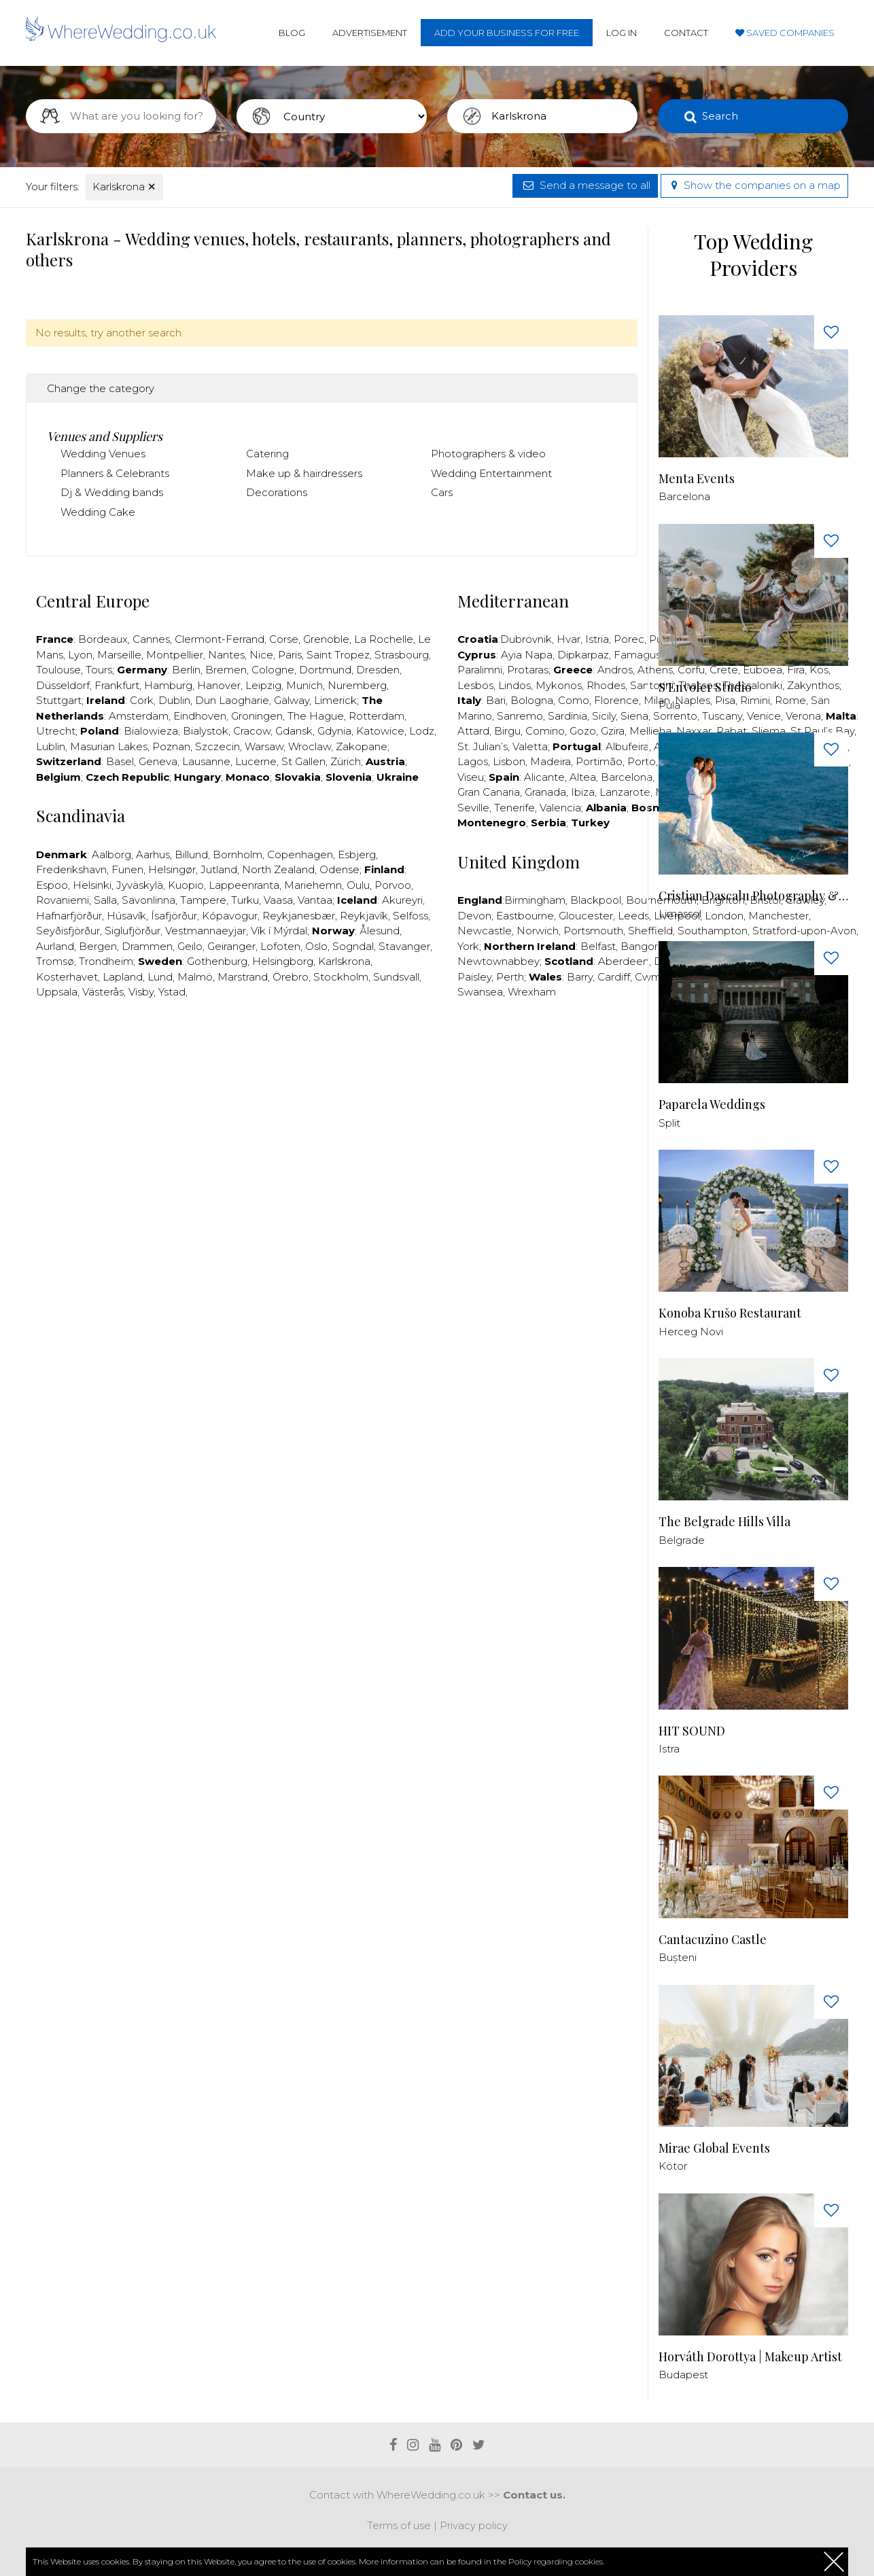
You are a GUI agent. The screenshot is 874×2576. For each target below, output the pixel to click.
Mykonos (559, 685)
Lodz (421, 730)
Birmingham (534, 900)
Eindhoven (199, 715)
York (468, 946)
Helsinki (92, 885)
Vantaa (315, 900)
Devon (474, 915)
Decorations (276, 492)
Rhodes (606, 685)
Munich (304, 685)
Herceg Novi (691, 1331)
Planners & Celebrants (114, 473)
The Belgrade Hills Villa (724, 1522)
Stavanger (404, 946)
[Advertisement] (331, 1051)
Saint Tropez (338, 654)
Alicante (544, 777)
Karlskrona (124, 186)
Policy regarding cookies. (556, 2561)
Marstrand (242, 976)
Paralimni (479, 669)
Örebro (291, 976)
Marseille (119, 654)
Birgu (507, 730)
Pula (669, 705)
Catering (267, 453)
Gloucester (586, 915)
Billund (191, 854)
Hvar (568, 639)
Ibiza (583, 792)
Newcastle (484, 930)
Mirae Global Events (714, 2148)
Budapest (683, 2374)
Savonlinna (148, 900)
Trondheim (106, 961)
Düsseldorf (63, 685)
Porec (629, 639)
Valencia (560, 807)
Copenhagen (300, 854)
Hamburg (168, 685)
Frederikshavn (71, 869)
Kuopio (186, 885)
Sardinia (567, 715)
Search (720, 115)
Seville (473, 807)
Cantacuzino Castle (713, 1939)
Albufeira (627, 746)
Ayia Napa (527, 654)
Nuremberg (357, 685)
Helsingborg (282, 961)
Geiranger (231, 946)
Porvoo (392, 885)
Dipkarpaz (583, 654)
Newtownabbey (498, 961)
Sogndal (353, 946)
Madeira (550, 761)
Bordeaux (103, 639)
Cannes (151, 639)
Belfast (598, 946)
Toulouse (58, 669)
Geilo (190, 946)
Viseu (470, 777)
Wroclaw (309, 746)
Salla (105, 900)
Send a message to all (585, 185)
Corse (283, 639)
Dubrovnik (526, 639)
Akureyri (402, 900)
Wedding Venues (102, 453)
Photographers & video (488, 453)
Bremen (226, 669)
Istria (597, 639)
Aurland (55, 946)
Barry (580, 976)
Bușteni (678, 1957)
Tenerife (514, 807)
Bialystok (205, 730)
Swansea (480, 991)
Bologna (531, 700)
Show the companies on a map (754, 185)
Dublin (174, 700)
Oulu (358, 885)
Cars (442, 492)
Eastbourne (525, 915)
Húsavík (126, 915)
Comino (545, 730)
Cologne (272, 669)
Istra (669, 1748)
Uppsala (56, 991)
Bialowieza (151, 730)
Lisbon (509, 761)
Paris (290, 654)
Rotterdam (376, 715)
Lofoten (280, 946)
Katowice (380, 730)
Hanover (219, 685)
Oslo (316, 946)
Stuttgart (59, 700)
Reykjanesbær (298, 915)
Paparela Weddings (712, 1104)
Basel (120, 761)
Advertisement (369, 32)
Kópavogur (230, 915)
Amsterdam (139, 715)
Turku (245, 900)
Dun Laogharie (232, 700)
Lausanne (206, 761)
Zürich (345, 761)
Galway (291, 700)
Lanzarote (624, 792)
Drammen (147, 946)
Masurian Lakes (108, 746)
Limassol (680, 913)
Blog (292, 32)
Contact (686, 32)
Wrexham (532, 991)
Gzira (613, 730)
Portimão (599, 761)
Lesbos (475, 685)
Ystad (172, 991)
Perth (510, 976)
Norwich (538, 930)
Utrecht (55, 730)
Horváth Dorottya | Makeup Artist (750, 2357)
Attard (473, 730)
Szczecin (217, 746)
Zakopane (361, 746)
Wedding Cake (97, 512)
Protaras (527, 669)
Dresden (378, 669)
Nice (261, 654)
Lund (160, 976)
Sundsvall (396, 976)
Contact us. (534, 2494)
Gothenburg (217, 961)
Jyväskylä (139, 885)
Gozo (583, 730)
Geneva (158, 761)
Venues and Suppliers (104, 436)
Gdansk (294, 730)
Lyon (80, 654)
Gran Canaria (488, 792)
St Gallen (303, 761)
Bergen (98, 946)
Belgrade (682, 1540)
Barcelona (626, 777)
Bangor (639, 946)
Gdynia (334, 730)
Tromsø (55, 961)
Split (669, 1122)
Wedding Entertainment (491, 473)
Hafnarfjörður (69, 915)
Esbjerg (357, 854)
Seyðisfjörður (68, 930)
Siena (634, 715)
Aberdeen (623, 961)
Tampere (203, 900)
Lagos (472, 761)
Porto (641, 761)
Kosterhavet (67, 976)
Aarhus (153, 854)
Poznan (171, 746)
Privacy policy (474, 2525)
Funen (127, 869)
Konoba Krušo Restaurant (730, 1313)
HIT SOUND (692, 1731)
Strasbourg (401, 654)
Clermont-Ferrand (219, 639)
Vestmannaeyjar (205, 930)
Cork (142, 700)
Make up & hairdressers (304, 473)
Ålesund (380, 930)
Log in (621, 32)
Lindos (514, 685)
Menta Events (697, 479)
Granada (545, 792)
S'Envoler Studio (705, 687)
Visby (141, 991)
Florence (616, 700)
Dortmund (325, 669)
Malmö (195, 976)
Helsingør (172, 869)
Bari (496, 700)
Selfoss (410, 915)
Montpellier (174, 654)
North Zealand (278, 869)
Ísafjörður (174, 915)
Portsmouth (593, 930)
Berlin (186, 669)
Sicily (604, 715)
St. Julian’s (482, 746)
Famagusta (642, 654)
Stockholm (340, 976)
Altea (583, 777)
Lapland (123, 976)
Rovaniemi (62, 900)
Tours (99, 669)
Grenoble (326, 639)
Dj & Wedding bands (111, 492)
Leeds (633, 915)
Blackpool (595, 900)
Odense (339, 869)
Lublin (50, 746)
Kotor (673, 2165)
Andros (615, 669)
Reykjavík (364, 915)
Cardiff (613, 976)
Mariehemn (313, 885)
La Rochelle (383, 639)
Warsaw (264, 746)
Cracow (251, 730)
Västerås (103, 991)
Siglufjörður (132, 930)
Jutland (218, 869)
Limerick (335, 700)
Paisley (474, 976)
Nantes (226, 654)
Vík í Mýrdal (279, 930)
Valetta (530, 746)
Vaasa (278, 900)
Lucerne (256, 761)
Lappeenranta (244, 885)
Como (573, 700)
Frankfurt (116, 685)
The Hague (315, 715)
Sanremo (520, 715)
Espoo (52, 885)
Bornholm (237, 854)
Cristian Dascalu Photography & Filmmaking (753, 896)
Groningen (257, 715)
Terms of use (399, 2525)
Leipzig (263, 685)
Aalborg (111, 854)
